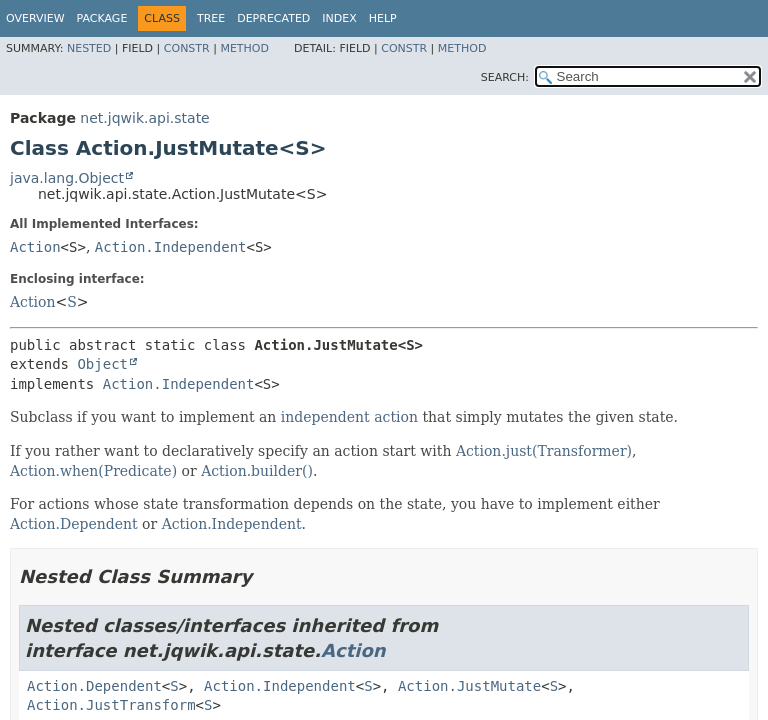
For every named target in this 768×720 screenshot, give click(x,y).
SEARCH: (505, 77)
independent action (349, 417)
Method (244, 48)
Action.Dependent (74, 524)
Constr (187, 48)
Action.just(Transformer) (544, 451)
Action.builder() (257, 471)
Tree (211, 18)
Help (383, 18)
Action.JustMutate (469, 686)
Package (102, 18)
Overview (35, 18)
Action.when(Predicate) (93, 471)
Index (339, 18)
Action (35, 247)
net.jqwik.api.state (144, 118)
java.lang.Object (67, 178)
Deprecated (273, 18)
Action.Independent (171, 247)
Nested (89, 48)
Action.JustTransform (111, 705)
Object (102, 364)
